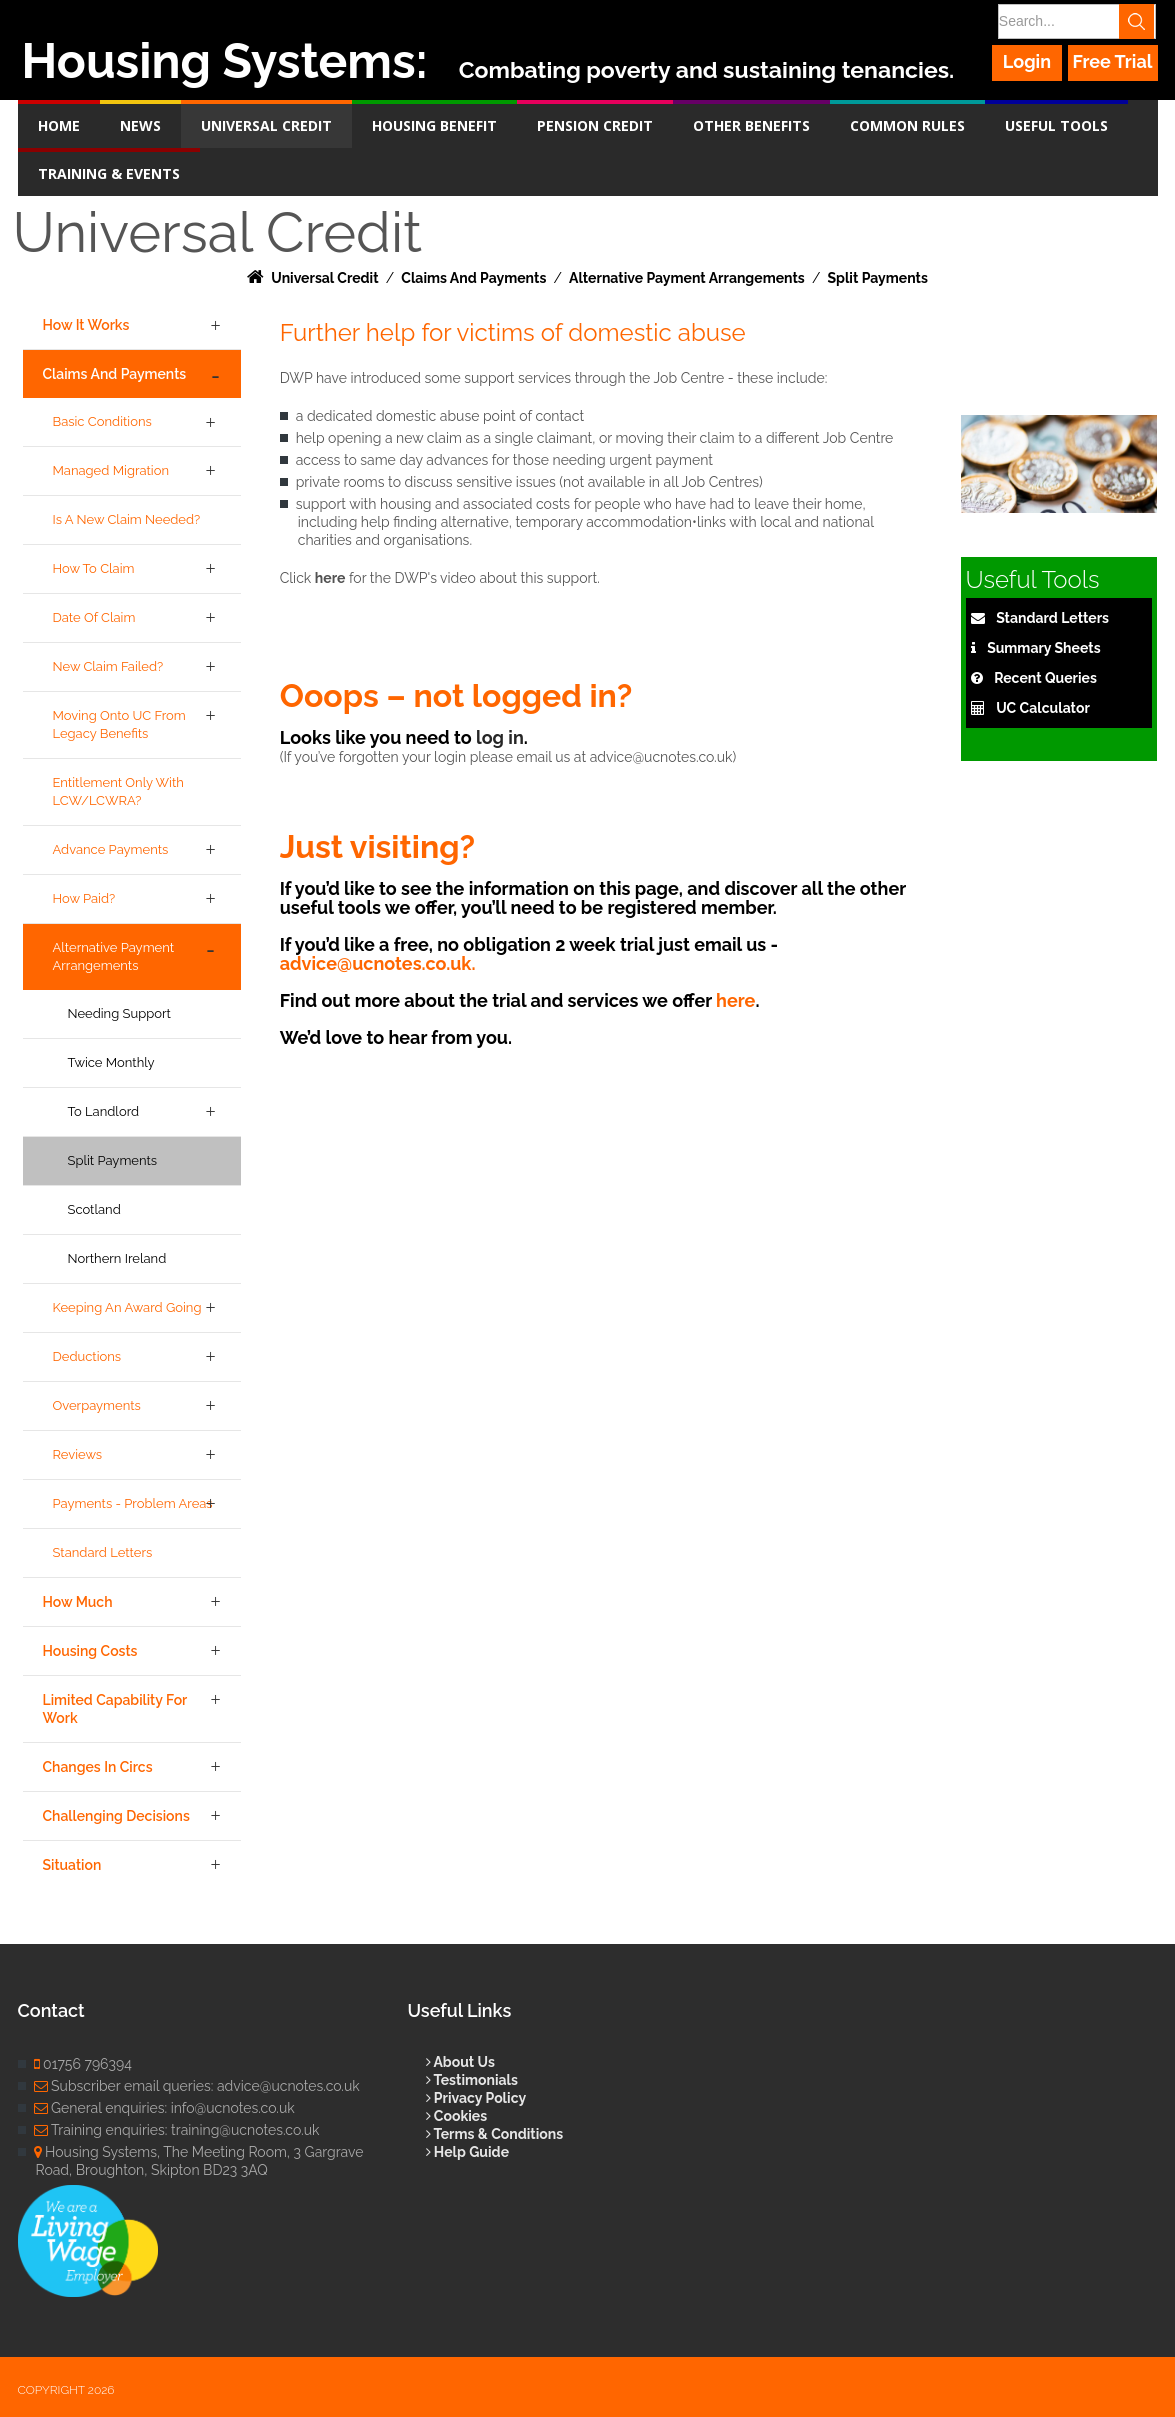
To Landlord (104, 1111)
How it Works (86, 325)
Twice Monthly (111, 1062)
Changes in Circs (98, 1767)
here (330, 578)
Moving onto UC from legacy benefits (119, 724)
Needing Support (119, 1013)
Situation (72, 1865)
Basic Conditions (102, 421)
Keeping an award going (127, 1307)
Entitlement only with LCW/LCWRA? (118, 791)
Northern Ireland (117, 1258)
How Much (78, 1602)
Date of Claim (94, 617)
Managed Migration (111, 470)
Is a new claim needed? (127, 519)
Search (1140, 21)
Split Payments (113, 1160)
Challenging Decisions (116, 1816)
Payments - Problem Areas (133, 1503)
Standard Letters (103, 1552)
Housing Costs (90, 1651)
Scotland (94, 1209)
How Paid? (84, 898)
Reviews (78, 1454)
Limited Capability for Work (115, 1709)
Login (1028, 61)
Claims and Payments (115, 374)
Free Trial (1113, 61)
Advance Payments (111, 849)
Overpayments (97, 1405)
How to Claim (94, 568)
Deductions (87, 1356)
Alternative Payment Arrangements (114, 956)
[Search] (1075, 21)
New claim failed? (108, 666)
